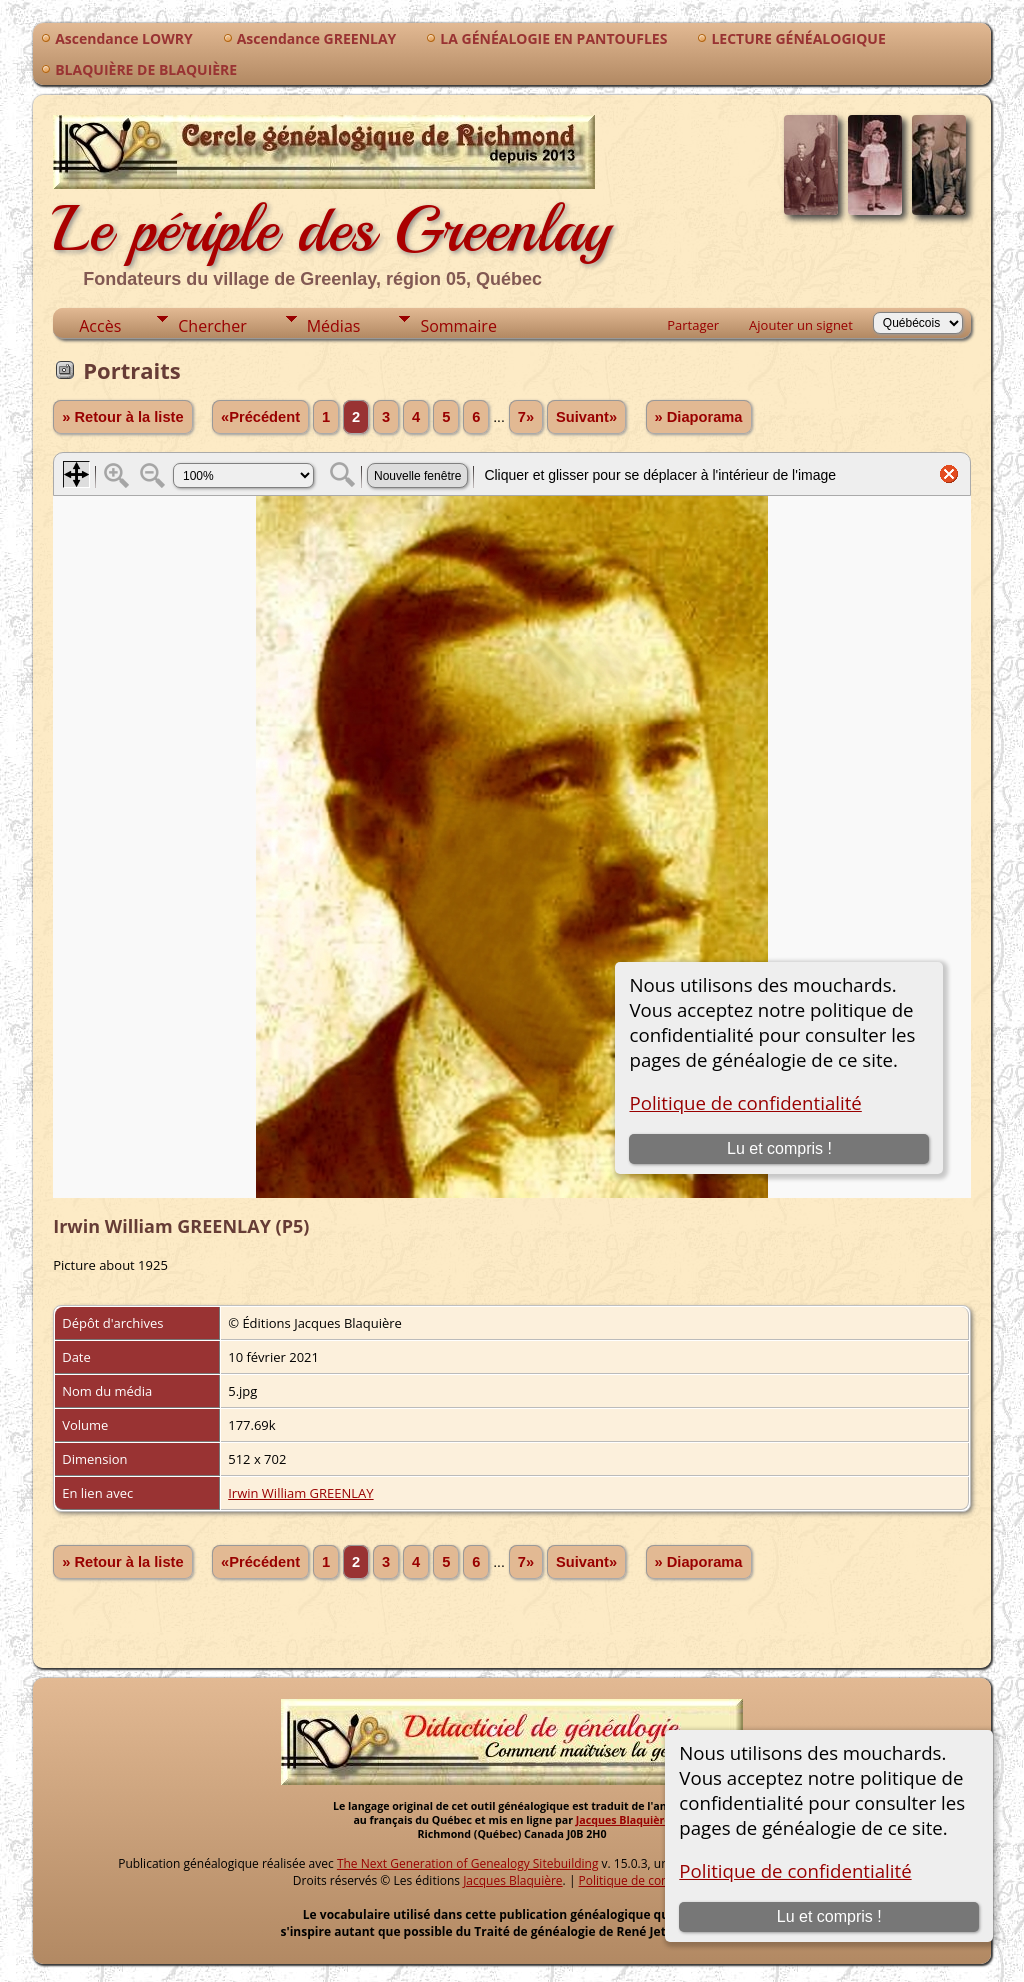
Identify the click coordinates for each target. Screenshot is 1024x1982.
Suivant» (586, 417)
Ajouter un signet (801, 325)
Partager (693, 325)
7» (526, 417)
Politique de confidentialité (795, 1870)
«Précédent (260, 417)
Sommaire (458, 326)
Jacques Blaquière (623, 1820)
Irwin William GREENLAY (300, 1493)
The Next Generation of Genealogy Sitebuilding (468, 1863)
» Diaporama (699, 417)
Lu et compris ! (829, 1916)
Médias (334, 326)
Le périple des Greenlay (332, 198)
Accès (100, 326)
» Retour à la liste (122, 417)
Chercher (212, 326)
